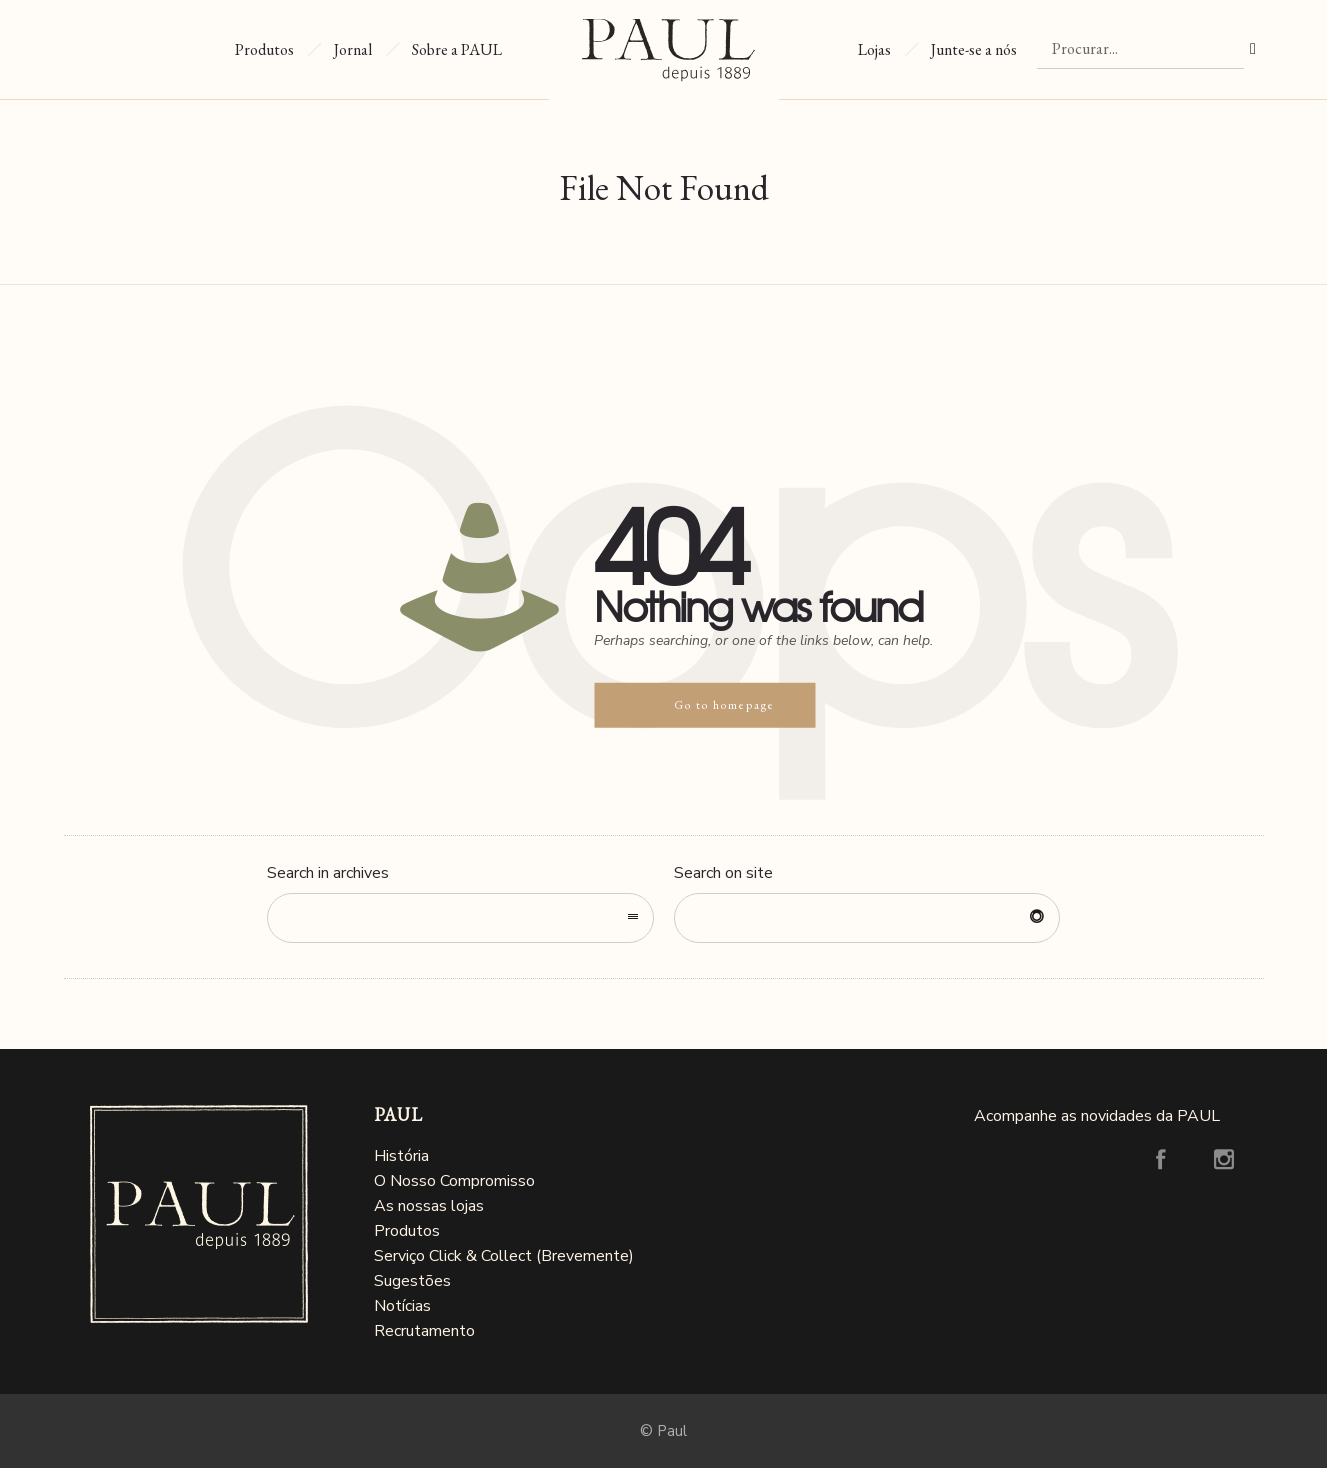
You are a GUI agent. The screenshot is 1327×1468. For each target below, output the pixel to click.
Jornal (353, 49)
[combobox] (460, 918)
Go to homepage (724, 705)
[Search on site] (867, 918)
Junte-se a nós (974, 49)
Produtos (264, 49)
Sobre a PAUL (457, 49)
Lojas (863, 49)
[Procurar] (1140, 49)
